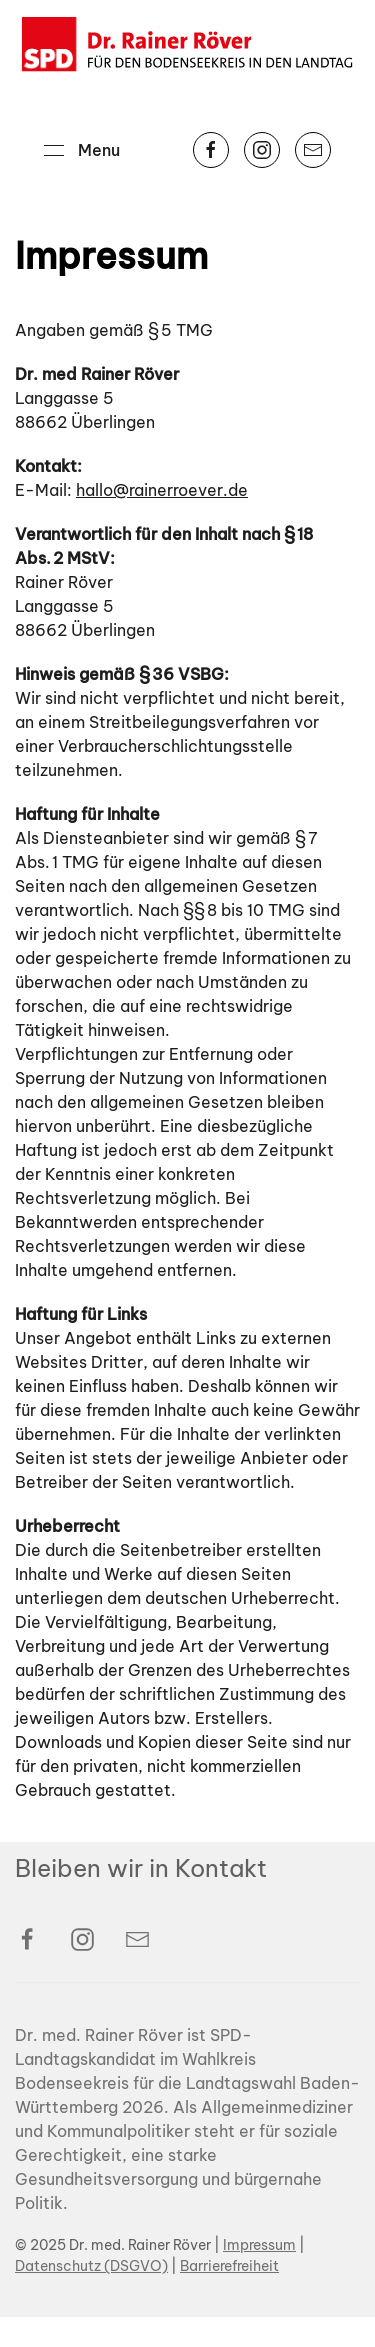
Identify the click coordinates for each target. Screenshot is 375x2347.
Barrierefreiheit (229, 2296)
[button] (82, 150)
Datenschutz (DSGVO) (91, 2296)
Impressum (259, 2275)
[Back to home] (187, 45)
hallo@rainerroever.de (162, 490)
